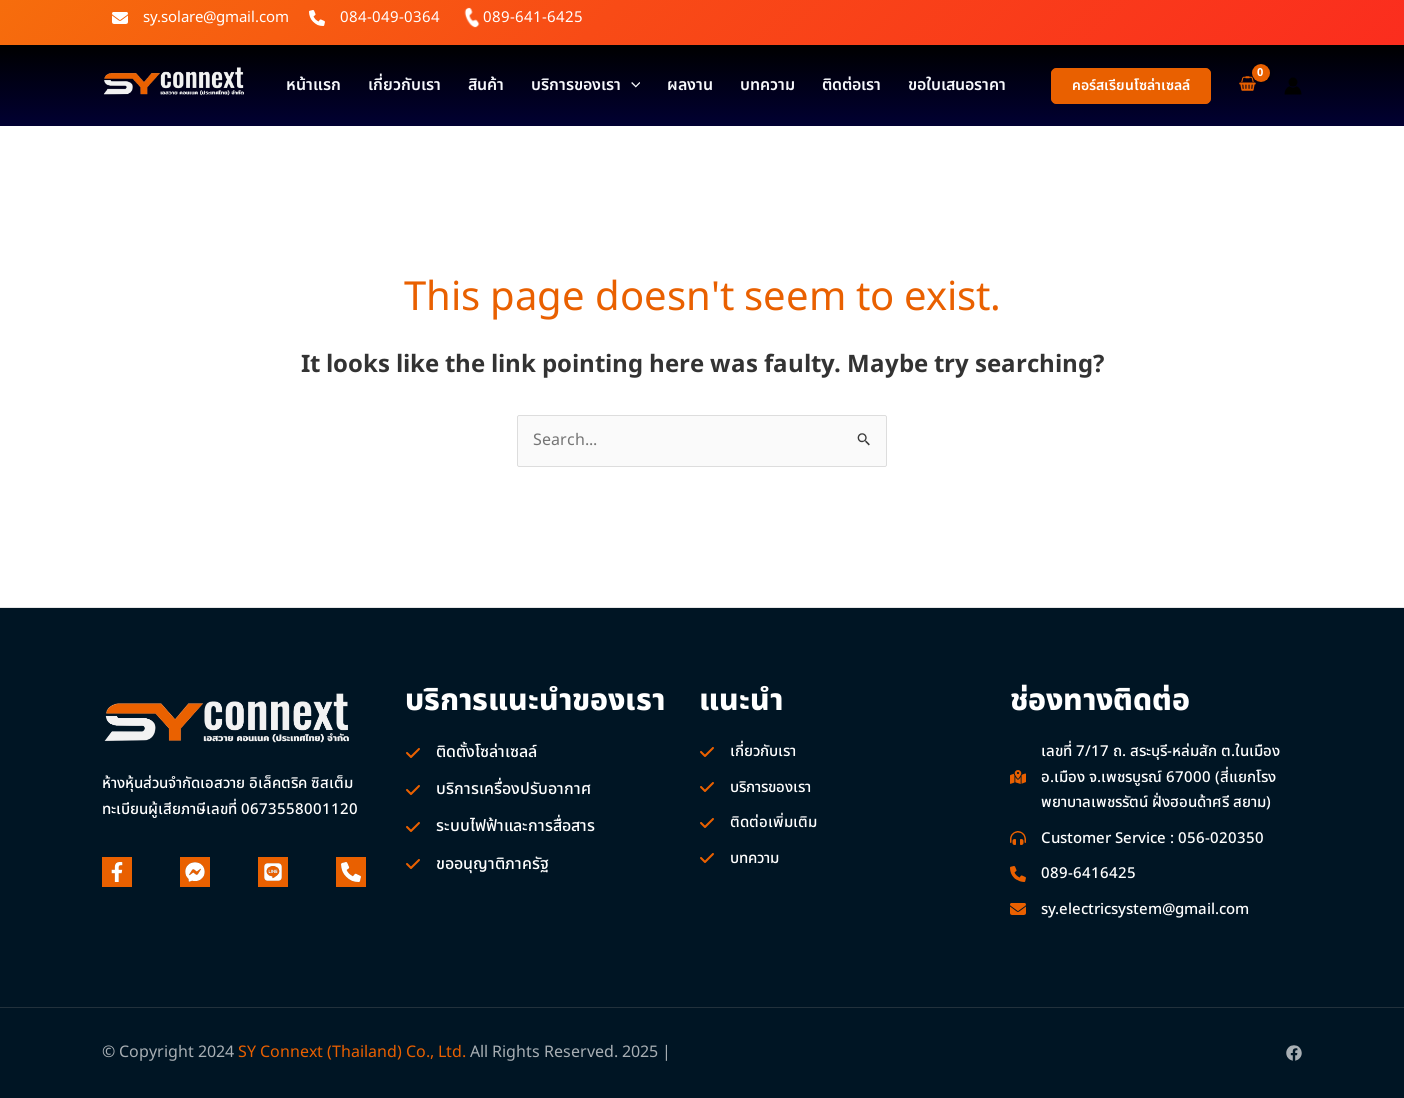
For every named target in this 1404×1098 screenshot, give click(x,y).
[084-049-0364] (374, 18)
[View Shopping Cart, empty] (1247, 85)
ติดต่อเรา (767, 85)
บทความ (696, 85)
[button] (1131, 86)
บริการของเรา (540, 85)
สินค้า (453, 85)
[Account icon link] (1293, 86)
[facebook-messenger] (195, 872)
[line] (273, 872)
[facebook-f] (117, 872)
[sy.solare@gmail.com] (200, 18)
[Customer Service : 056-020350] (1137, 839)
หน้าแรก (306, 85)
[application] (585, 85)
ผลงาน (632, 85)
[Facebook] (1294, 1053)
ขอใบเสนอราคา (860, 85)
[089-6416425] (1073, 874)
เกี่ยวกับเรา (384, 85)
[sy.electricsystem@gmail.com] (1129, 910)
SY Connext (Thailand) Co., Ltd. (352, 1052)
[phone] (351, 872)
